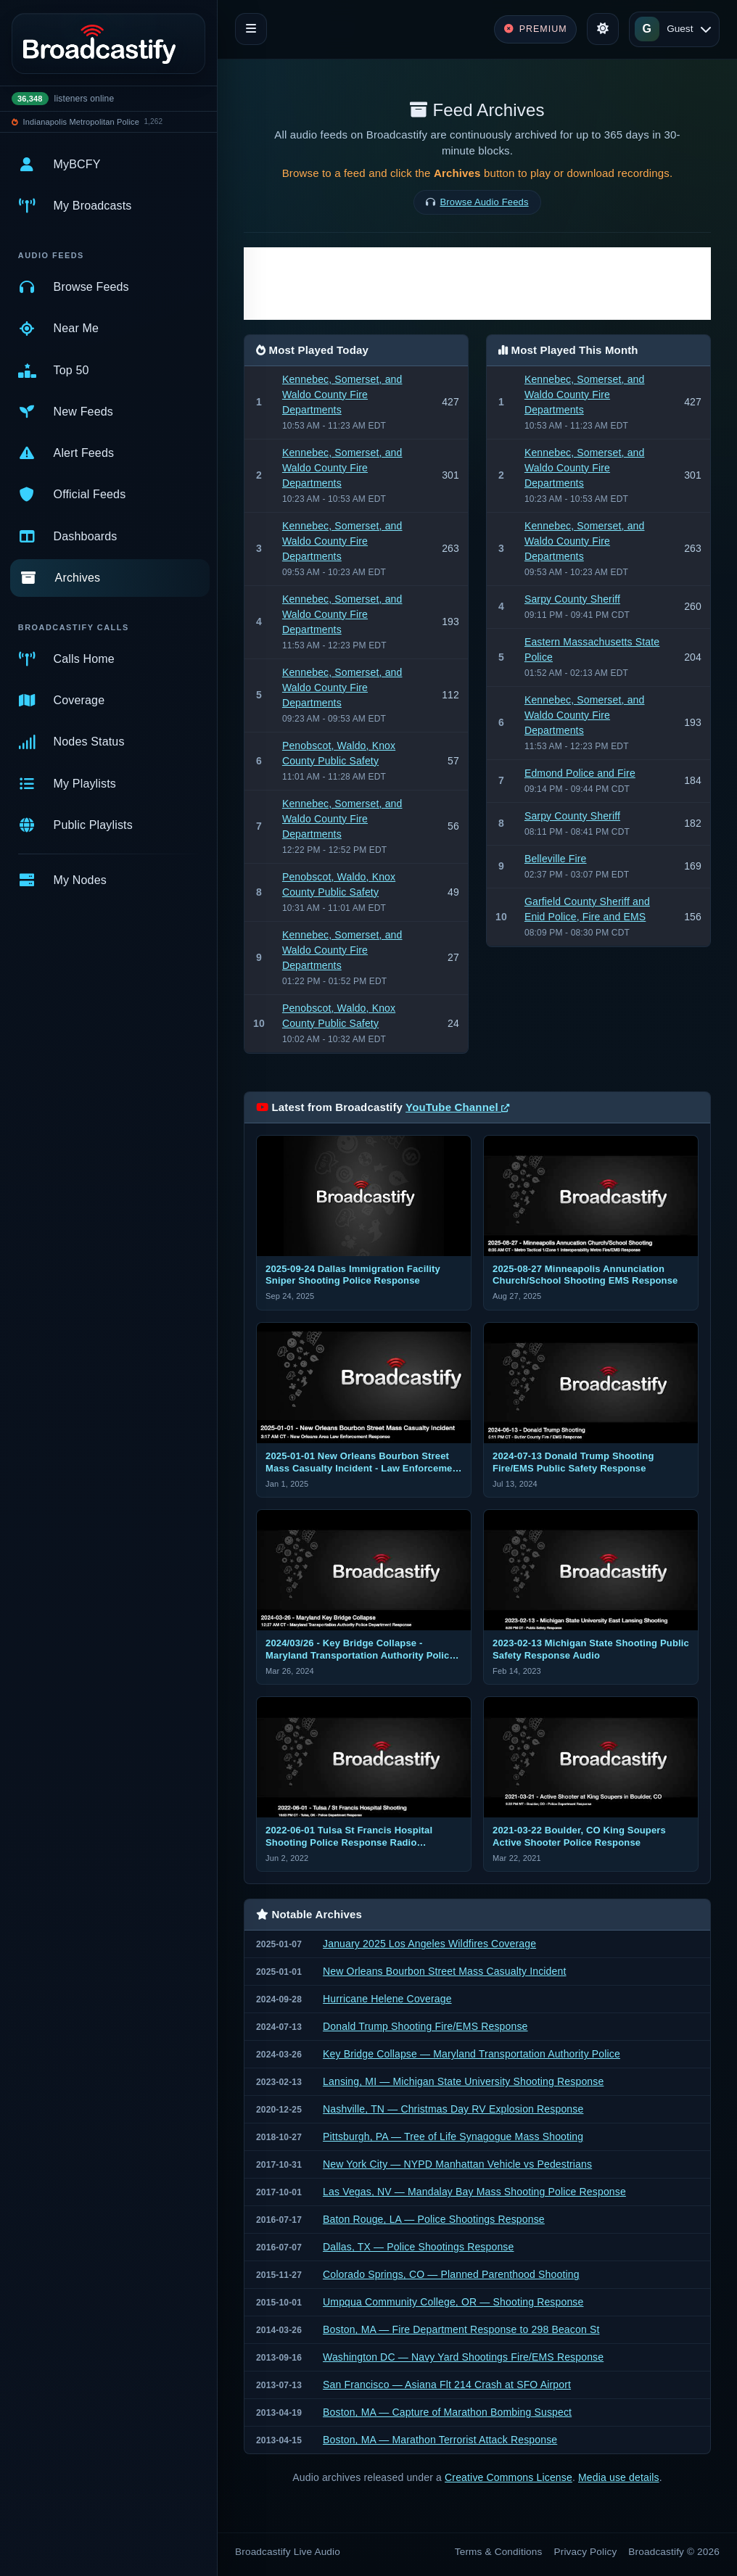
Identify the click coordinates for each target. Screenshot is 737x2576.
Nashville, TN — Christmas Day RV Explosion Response (453, 2109)
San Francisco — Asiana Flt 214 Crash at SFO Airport (447, 2384)
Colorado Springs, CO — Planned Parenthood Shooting (451, 2274)
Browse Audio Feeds (484, 202)
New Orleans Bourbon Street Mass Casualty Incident (444, 1971)
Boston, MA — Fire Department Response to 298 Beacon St (461, 2329)
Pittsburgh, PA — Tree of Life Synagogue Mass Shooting (453, 2136)
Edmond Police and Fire (579, 773)
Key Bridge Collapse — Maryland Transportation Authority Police (471, 2054)
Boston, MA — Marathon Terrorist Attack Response (440, 2439)
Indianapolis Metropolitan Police (81, 121)
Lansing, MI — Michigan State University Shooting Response (463, 2081)
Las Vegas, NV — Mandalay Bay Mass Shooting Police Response (474, 2191)
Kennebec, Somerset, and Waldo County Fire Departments (342, 394)
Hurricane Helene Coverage (387, 1999)
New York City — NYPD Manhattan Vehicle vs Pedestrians (457, 2164)
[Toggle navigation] (251, 29)
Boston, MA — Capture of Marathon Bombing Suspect (447, 2412)
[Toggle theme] (603, 29)
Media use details (618, 2477)
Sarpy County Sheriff (572, 599)
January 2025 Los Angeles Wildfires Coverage (429, 1943)
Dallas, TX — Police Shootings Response (418, 2247)
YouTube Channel (457, 1107)
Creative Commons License (508, 2477)
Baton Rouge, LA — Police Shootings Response (434, 2219)
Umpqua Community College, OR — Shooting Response (453, 2302)
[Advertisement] (477, 283)
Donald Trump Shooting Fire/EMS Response (425, 2026)
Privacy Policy (585, 2551)
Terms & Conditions (499, 2551)
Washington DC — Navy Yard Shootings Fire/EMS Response (463, 2357)
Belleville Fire (555, 858)
